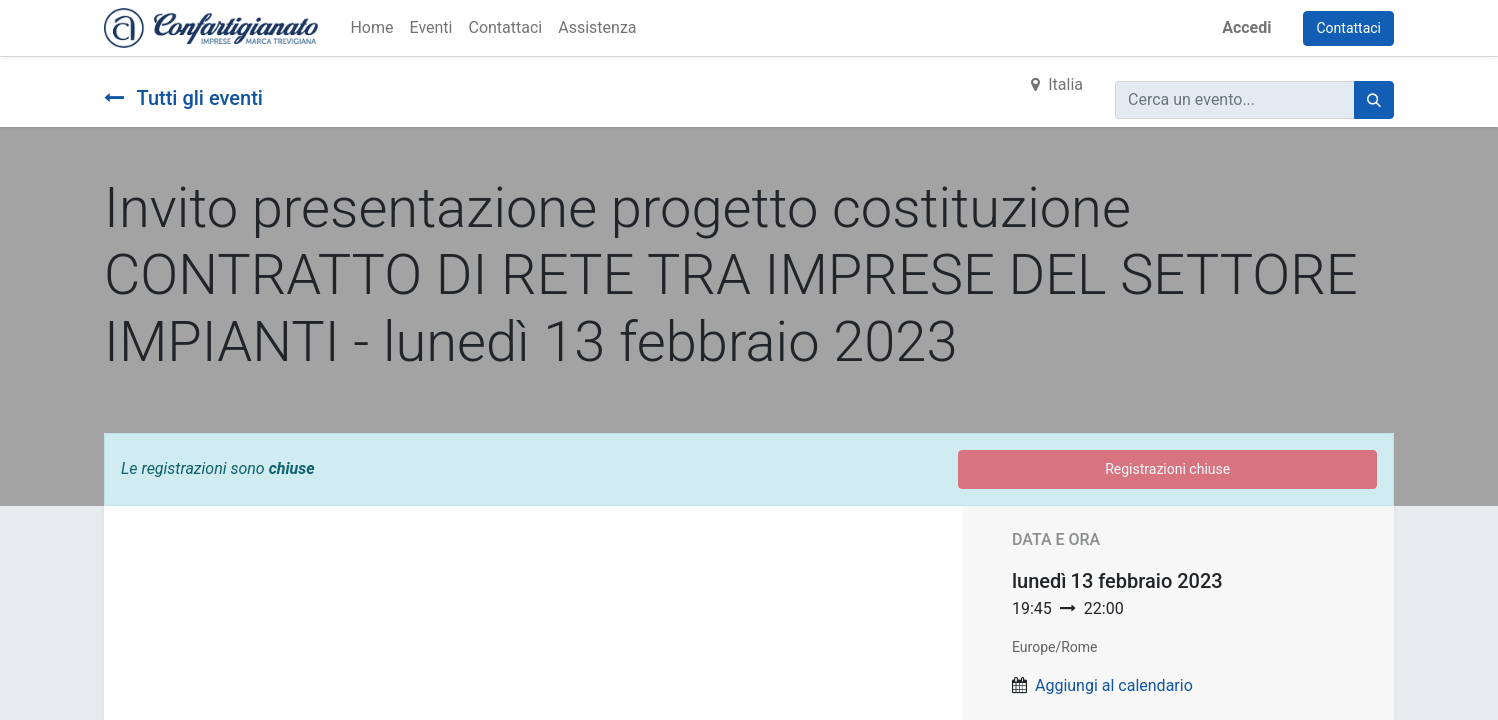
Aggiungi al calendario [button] (1114, 685)
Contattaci (1348, 28)
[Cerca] (1374, 100)
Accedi (1246, 27)
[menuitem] (371, 28)
